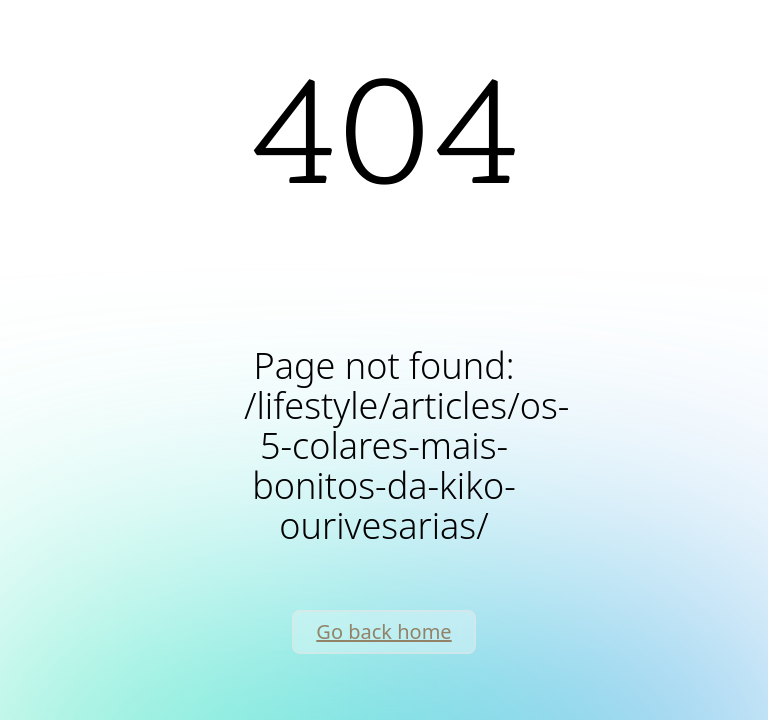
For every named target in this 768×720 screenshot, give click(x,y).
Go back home (383, 631)
